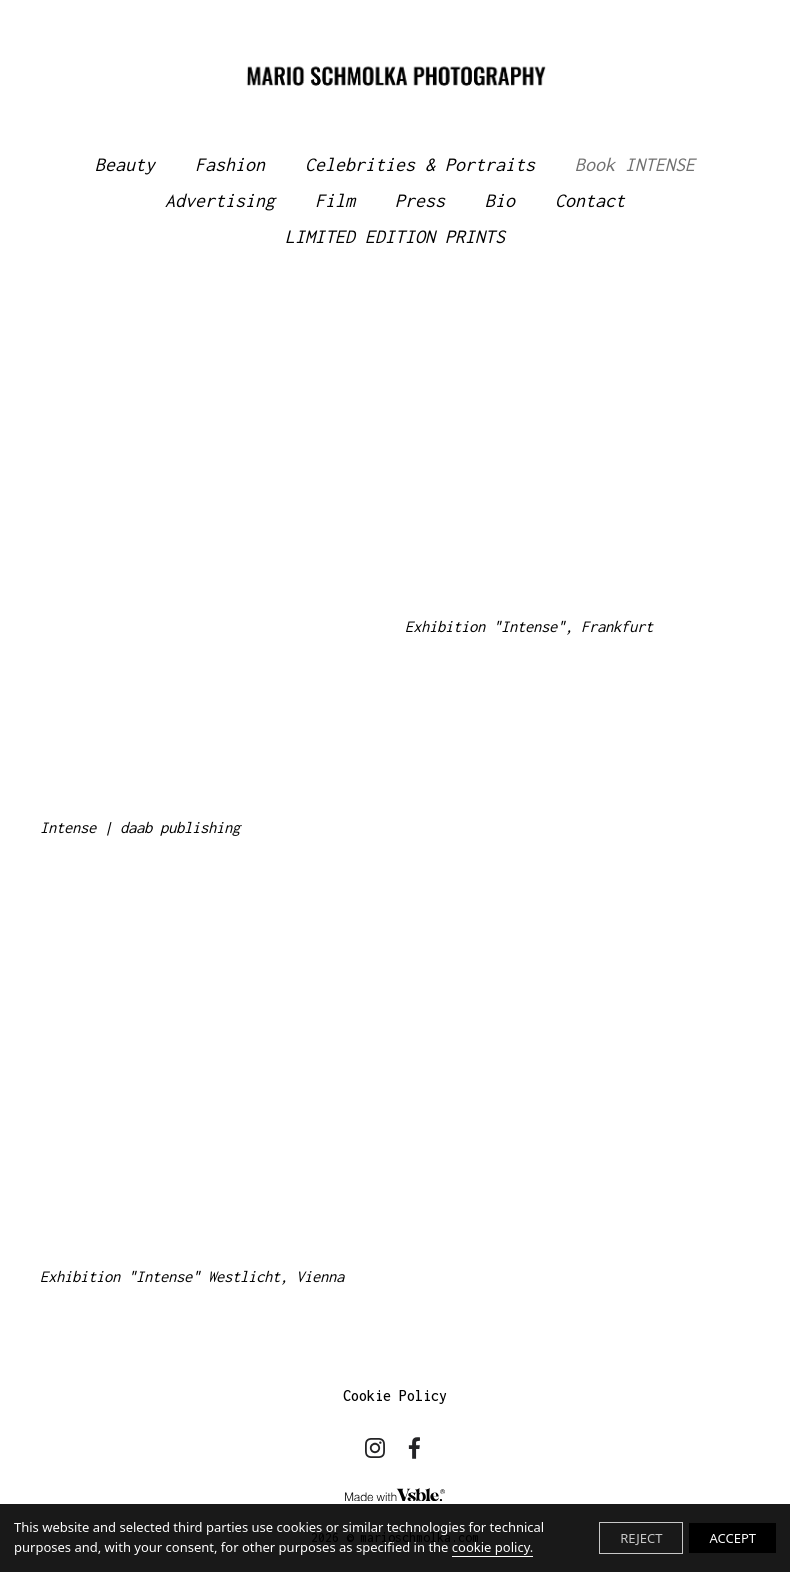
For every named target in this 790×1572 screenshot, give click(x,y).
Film (335, 200)
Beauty (125, 164)
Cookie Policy (395, 1395)
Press (420, 200)
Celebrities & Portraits (420, 164)
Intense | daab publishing (140, 827)
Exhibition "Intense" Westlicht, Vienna (192, 1276)
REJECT (641, 1538)
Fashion (230, 164)
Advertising (220, 200)
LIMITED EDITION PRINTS (395, 236)
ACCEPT (732, 1538)
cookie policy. (492, 1547)
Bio (500, 200)
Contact (590, 200)
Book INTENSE (635, 164)
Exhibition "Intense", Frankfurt (529, 626)
